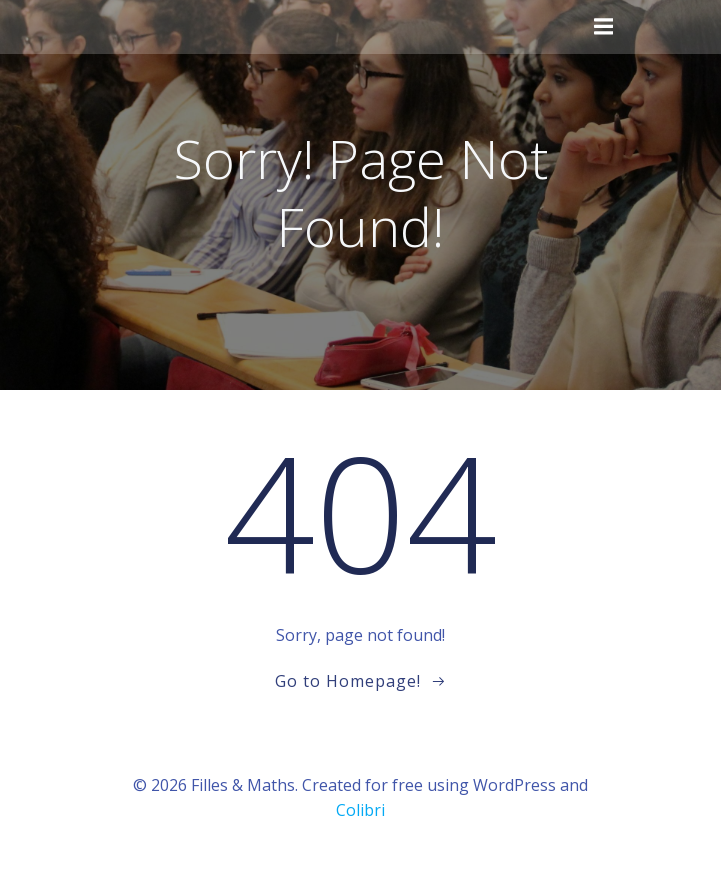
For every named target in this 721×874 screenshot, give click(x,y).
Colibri (360, 810)
